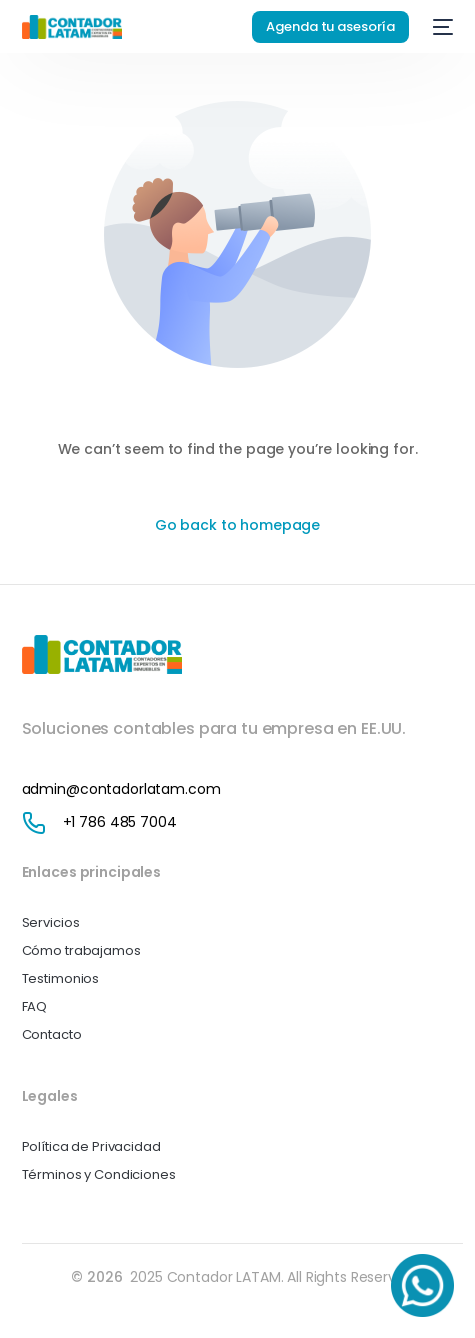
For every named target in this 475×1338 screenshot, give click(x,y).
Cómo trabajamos (81, 950)
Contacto (52, 1034)
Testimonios (60, 978)
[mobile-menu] (441, 27)
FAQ (35, 1006)
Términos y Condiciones (99, 1174)
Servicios (51, 922)
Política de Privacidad (91, 1146)
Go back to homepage (237, 525)
